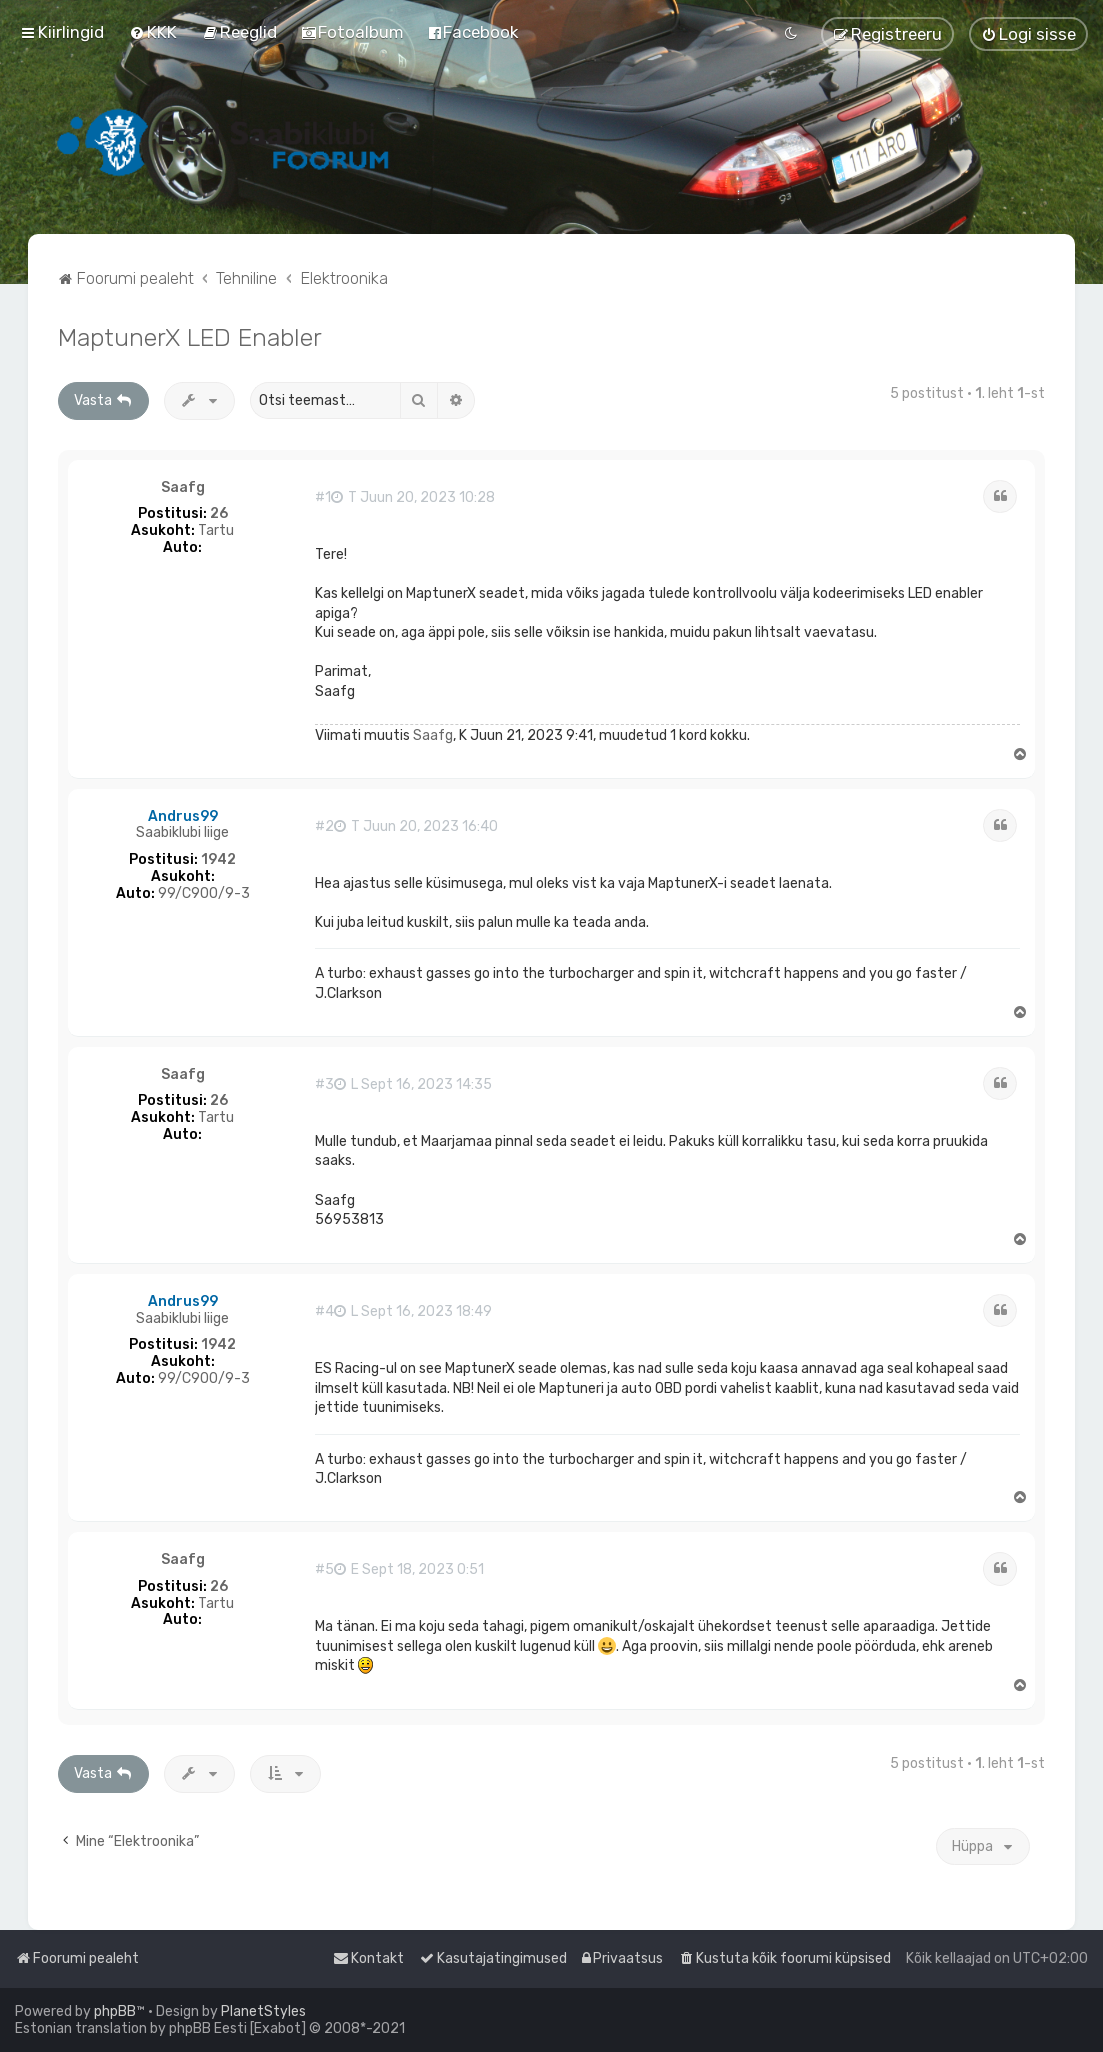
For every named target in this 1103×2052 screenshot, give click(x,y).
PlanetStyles (263, 2011)
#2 (324, 827)
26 (219, 514)
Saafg (183, 488)
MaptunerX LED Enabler (190, 337)
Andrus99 (183, 816)
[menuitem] (153, 32)
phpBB (115, 2011)
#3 (324, 1085)
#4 (324, 1312)
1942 (218, 860)
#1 (323, 498)
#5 (324, 1570)
